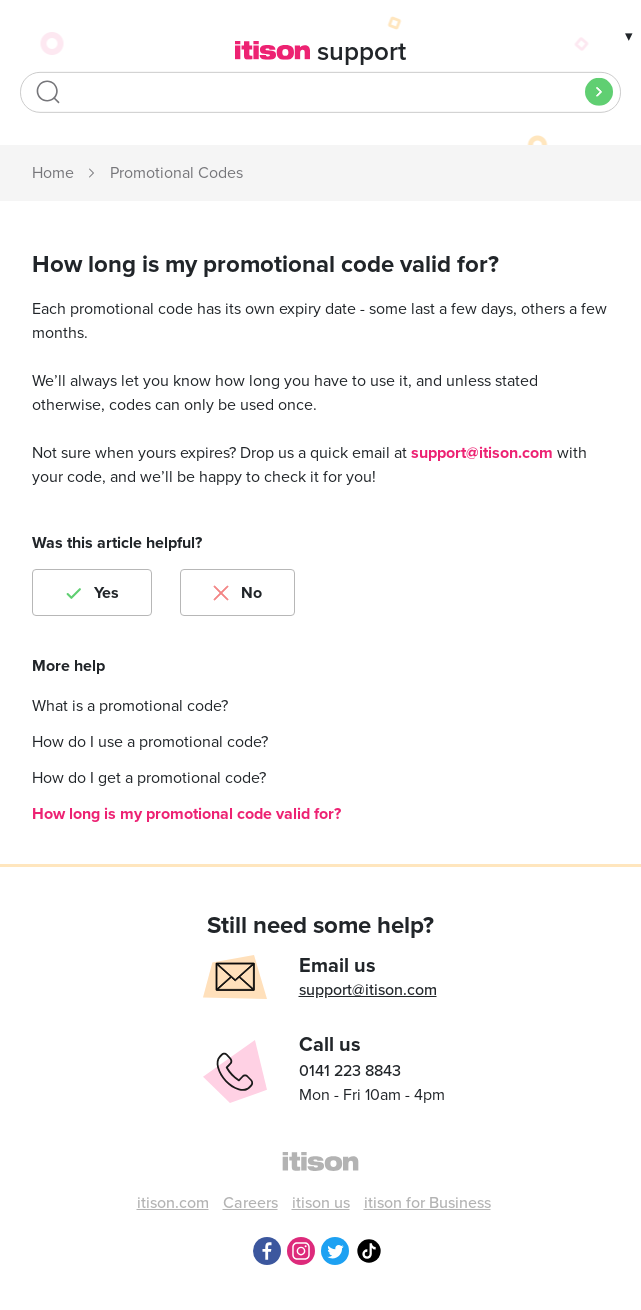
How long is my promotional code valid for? (186, 814)
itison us (321, 1203)
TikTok (369, 1251)
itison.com (173, 1203)
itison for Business (427, 1203)
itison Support (54, 174)
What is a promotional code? (130, 706)
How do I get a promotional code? (149, 778)
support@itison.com (482, 453)
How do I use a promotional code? (150, 742)
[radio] (92, 592)
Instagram (301, 1251)
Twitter (335, 1251)
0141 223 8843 (350, 1071)
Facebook (267, 1251)
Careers (250, 1203)
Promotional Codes (176, 173)
